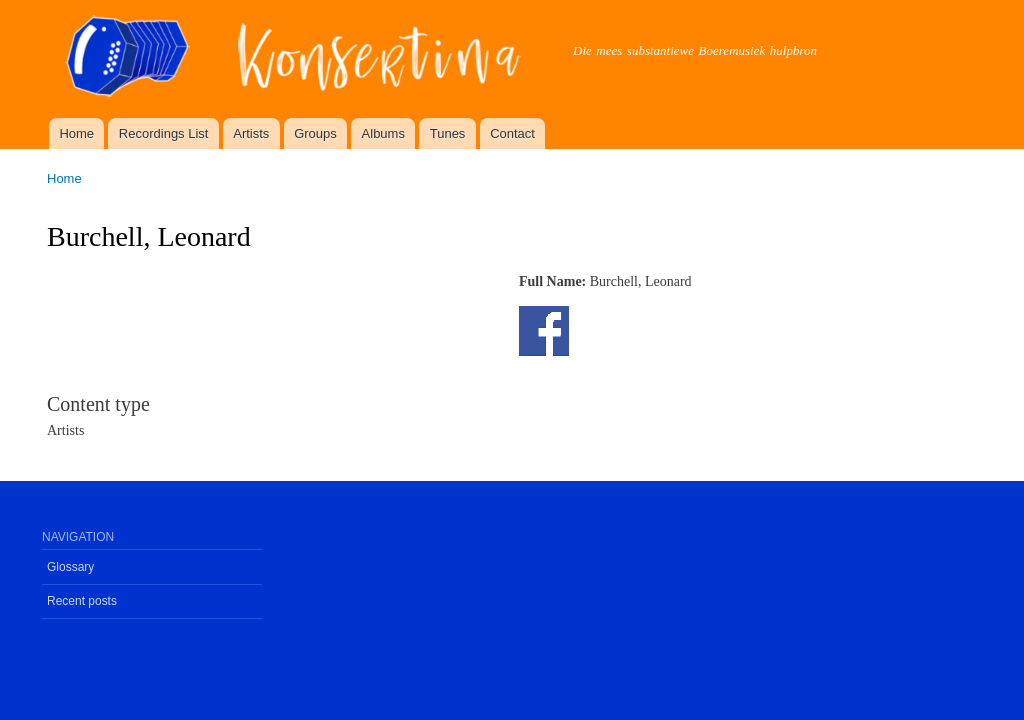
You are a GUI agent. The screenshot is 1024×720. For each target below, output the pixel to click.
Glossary (70, 567)
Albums (383, 133)
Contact (512, 133)
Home (76, 133)
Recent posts (82, 601)
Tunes (448, 133)
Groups (315, 133)
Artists (251, 133)
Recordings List (164, 133)
